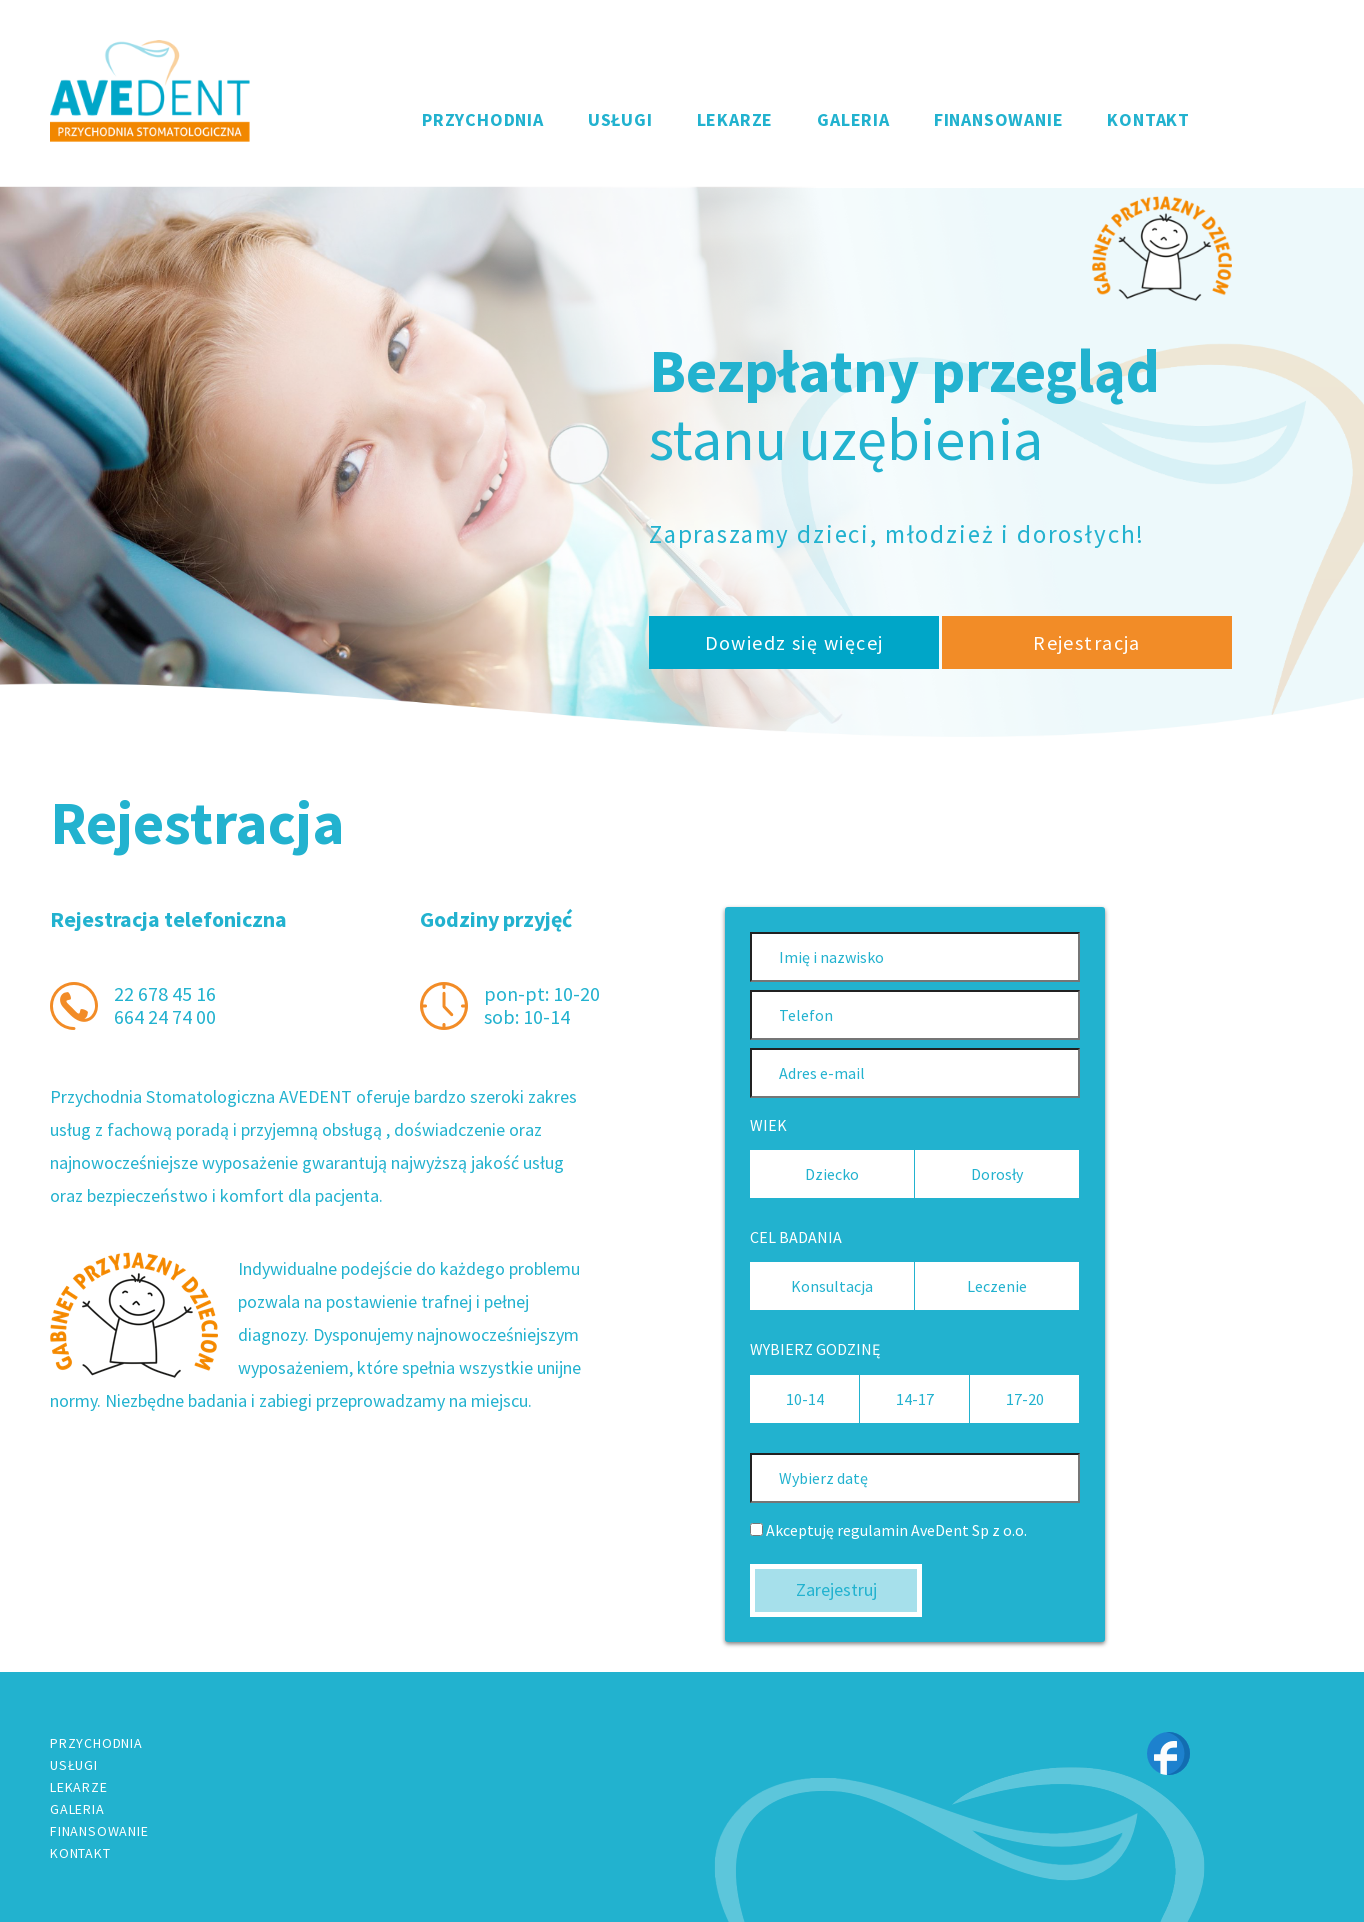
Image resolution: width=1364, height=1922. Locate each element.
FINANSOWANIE (999, 119)
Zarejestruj (836, 1589)
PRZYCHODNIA (483, 119)
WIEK (768, 1125)
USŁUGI (620, 119)
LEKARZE (735, 119)
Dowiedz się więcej (794, 642)
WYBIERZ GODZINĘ (815, 1349)
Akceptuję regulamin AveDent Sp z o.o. (888, 1530)
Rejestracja (1087, 642)
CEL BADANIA (796, 1237)
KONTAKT (1148, 119)
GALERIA (853, 119)
